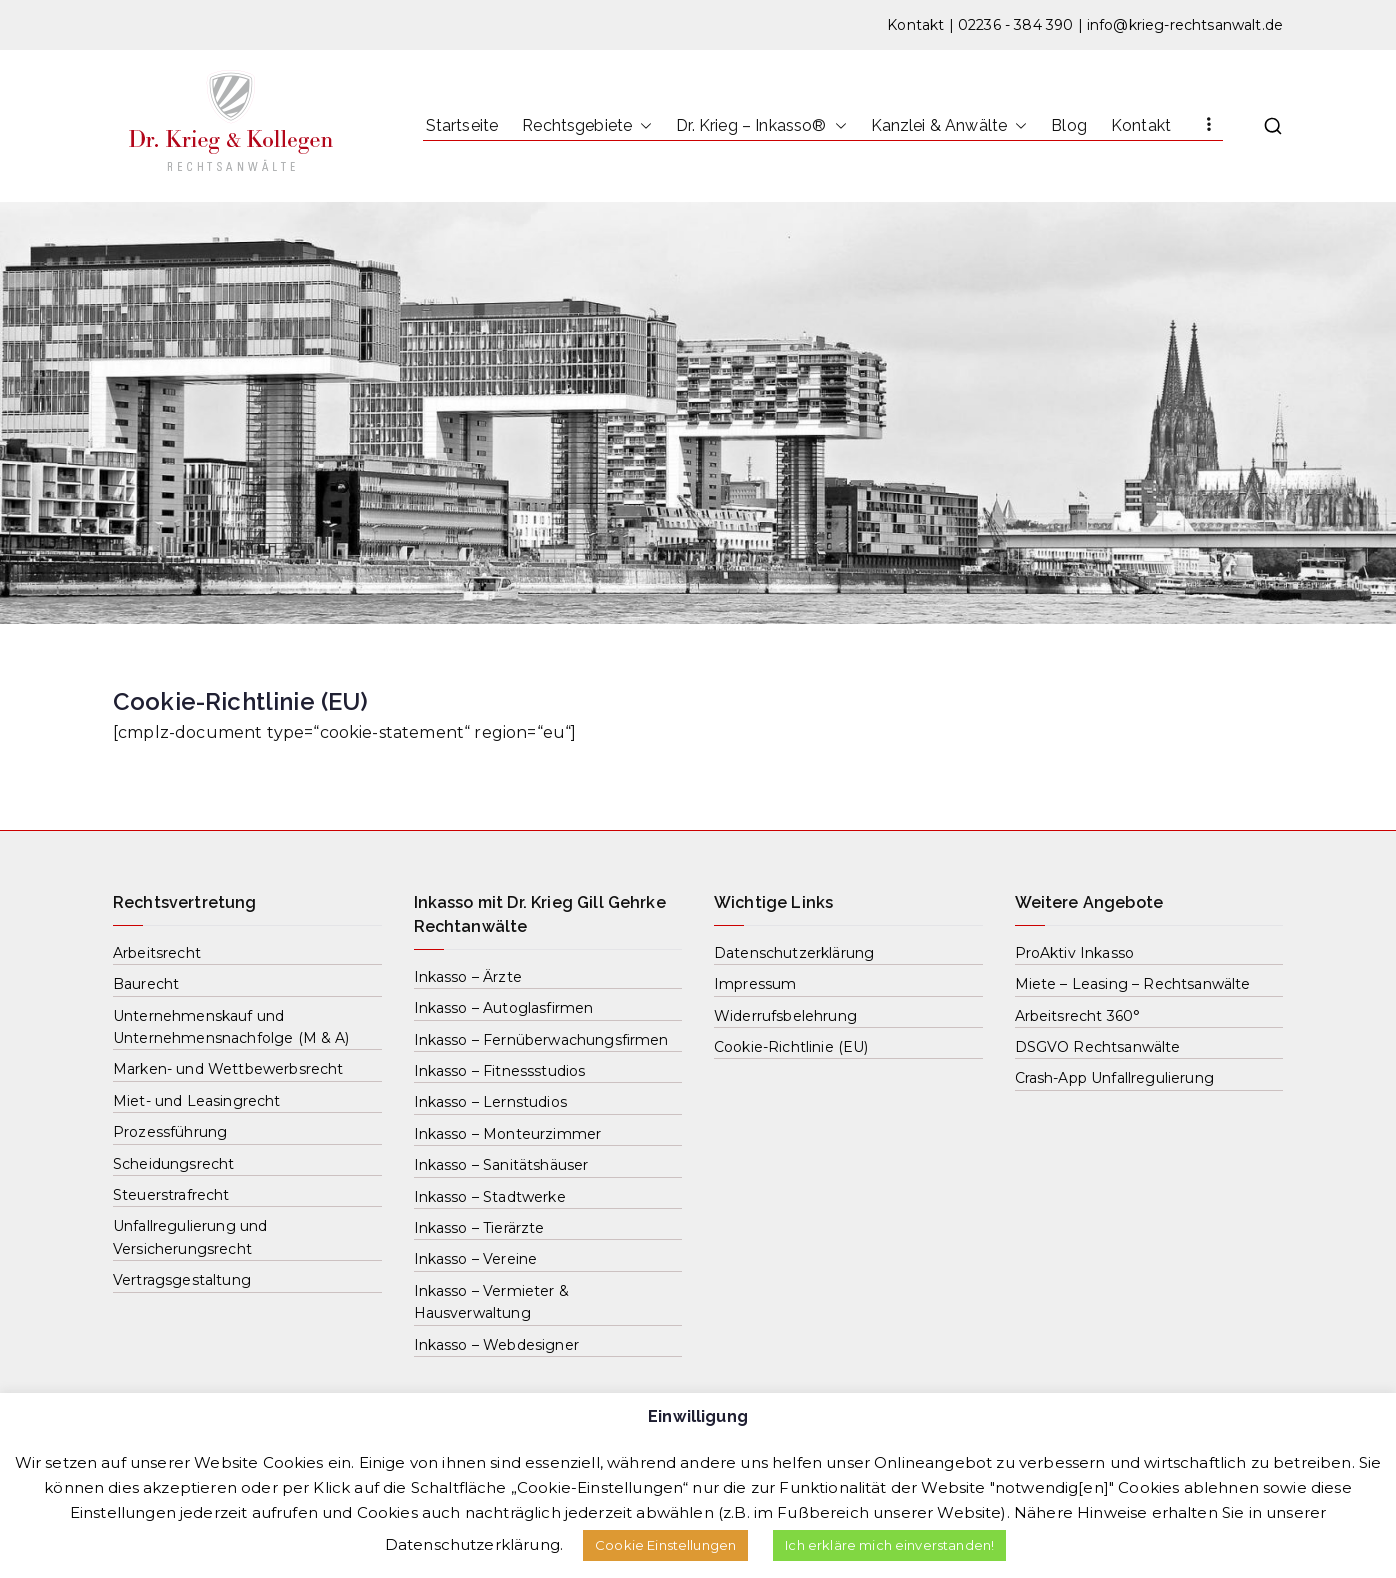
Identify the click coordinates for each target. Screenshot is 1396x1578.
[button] (642, 126)
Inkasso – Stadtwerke (490, 1197)
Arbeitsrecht (157, 953)
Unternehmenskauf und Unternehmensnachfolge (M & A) (231, 1027)
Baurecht (146, 984)
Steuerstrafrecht (171, 1195)
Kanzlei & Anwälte (949, 126)
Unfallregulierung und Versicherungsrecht (190, 1237)
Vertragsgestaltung (182, 1280)
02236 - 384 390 (1015, 25)
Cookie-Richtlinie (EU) (791, 1047)
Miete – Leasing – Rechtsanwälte (1133, 984)
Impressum (755, 984)
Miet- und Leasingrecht (197, 1101)
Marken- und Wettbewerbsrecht (228, 1069)
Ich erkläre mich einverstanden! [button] (889, 1545)
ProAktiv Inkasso (1075, 953)
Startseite (462, 125)
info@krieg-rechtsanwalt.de (1185, 25)
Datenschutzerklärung (794, 953)
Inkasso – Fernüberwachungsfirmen (541, 1040)
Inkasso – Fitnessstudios (500, 1071)
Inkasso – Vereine (476, 1259)
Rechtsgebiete (587, 126)
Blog (1069, 125)
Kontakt (915, 25)
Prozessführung (170, 1132)
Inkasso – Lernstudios (490, 1102)
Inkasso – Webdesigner (496, 1345)
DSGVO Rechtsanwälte (1098, 1047)
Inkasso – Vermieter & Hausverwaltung (491, 1302)
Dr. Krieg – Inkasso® (761, 126)
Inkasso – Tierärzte (479, 1228)
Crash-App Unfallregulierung (1114, 1078)
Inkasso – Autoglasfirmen (504, 1008)
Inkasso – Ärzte (468, 977)
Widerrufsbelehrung (785, 1016)
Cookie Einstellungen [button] (665, 1545)
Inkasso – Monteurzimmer (508, 1134)
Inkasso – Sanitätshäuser (501, 1165)
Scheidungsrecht (173, 1164)
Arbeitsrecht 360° (1078, 1016)
